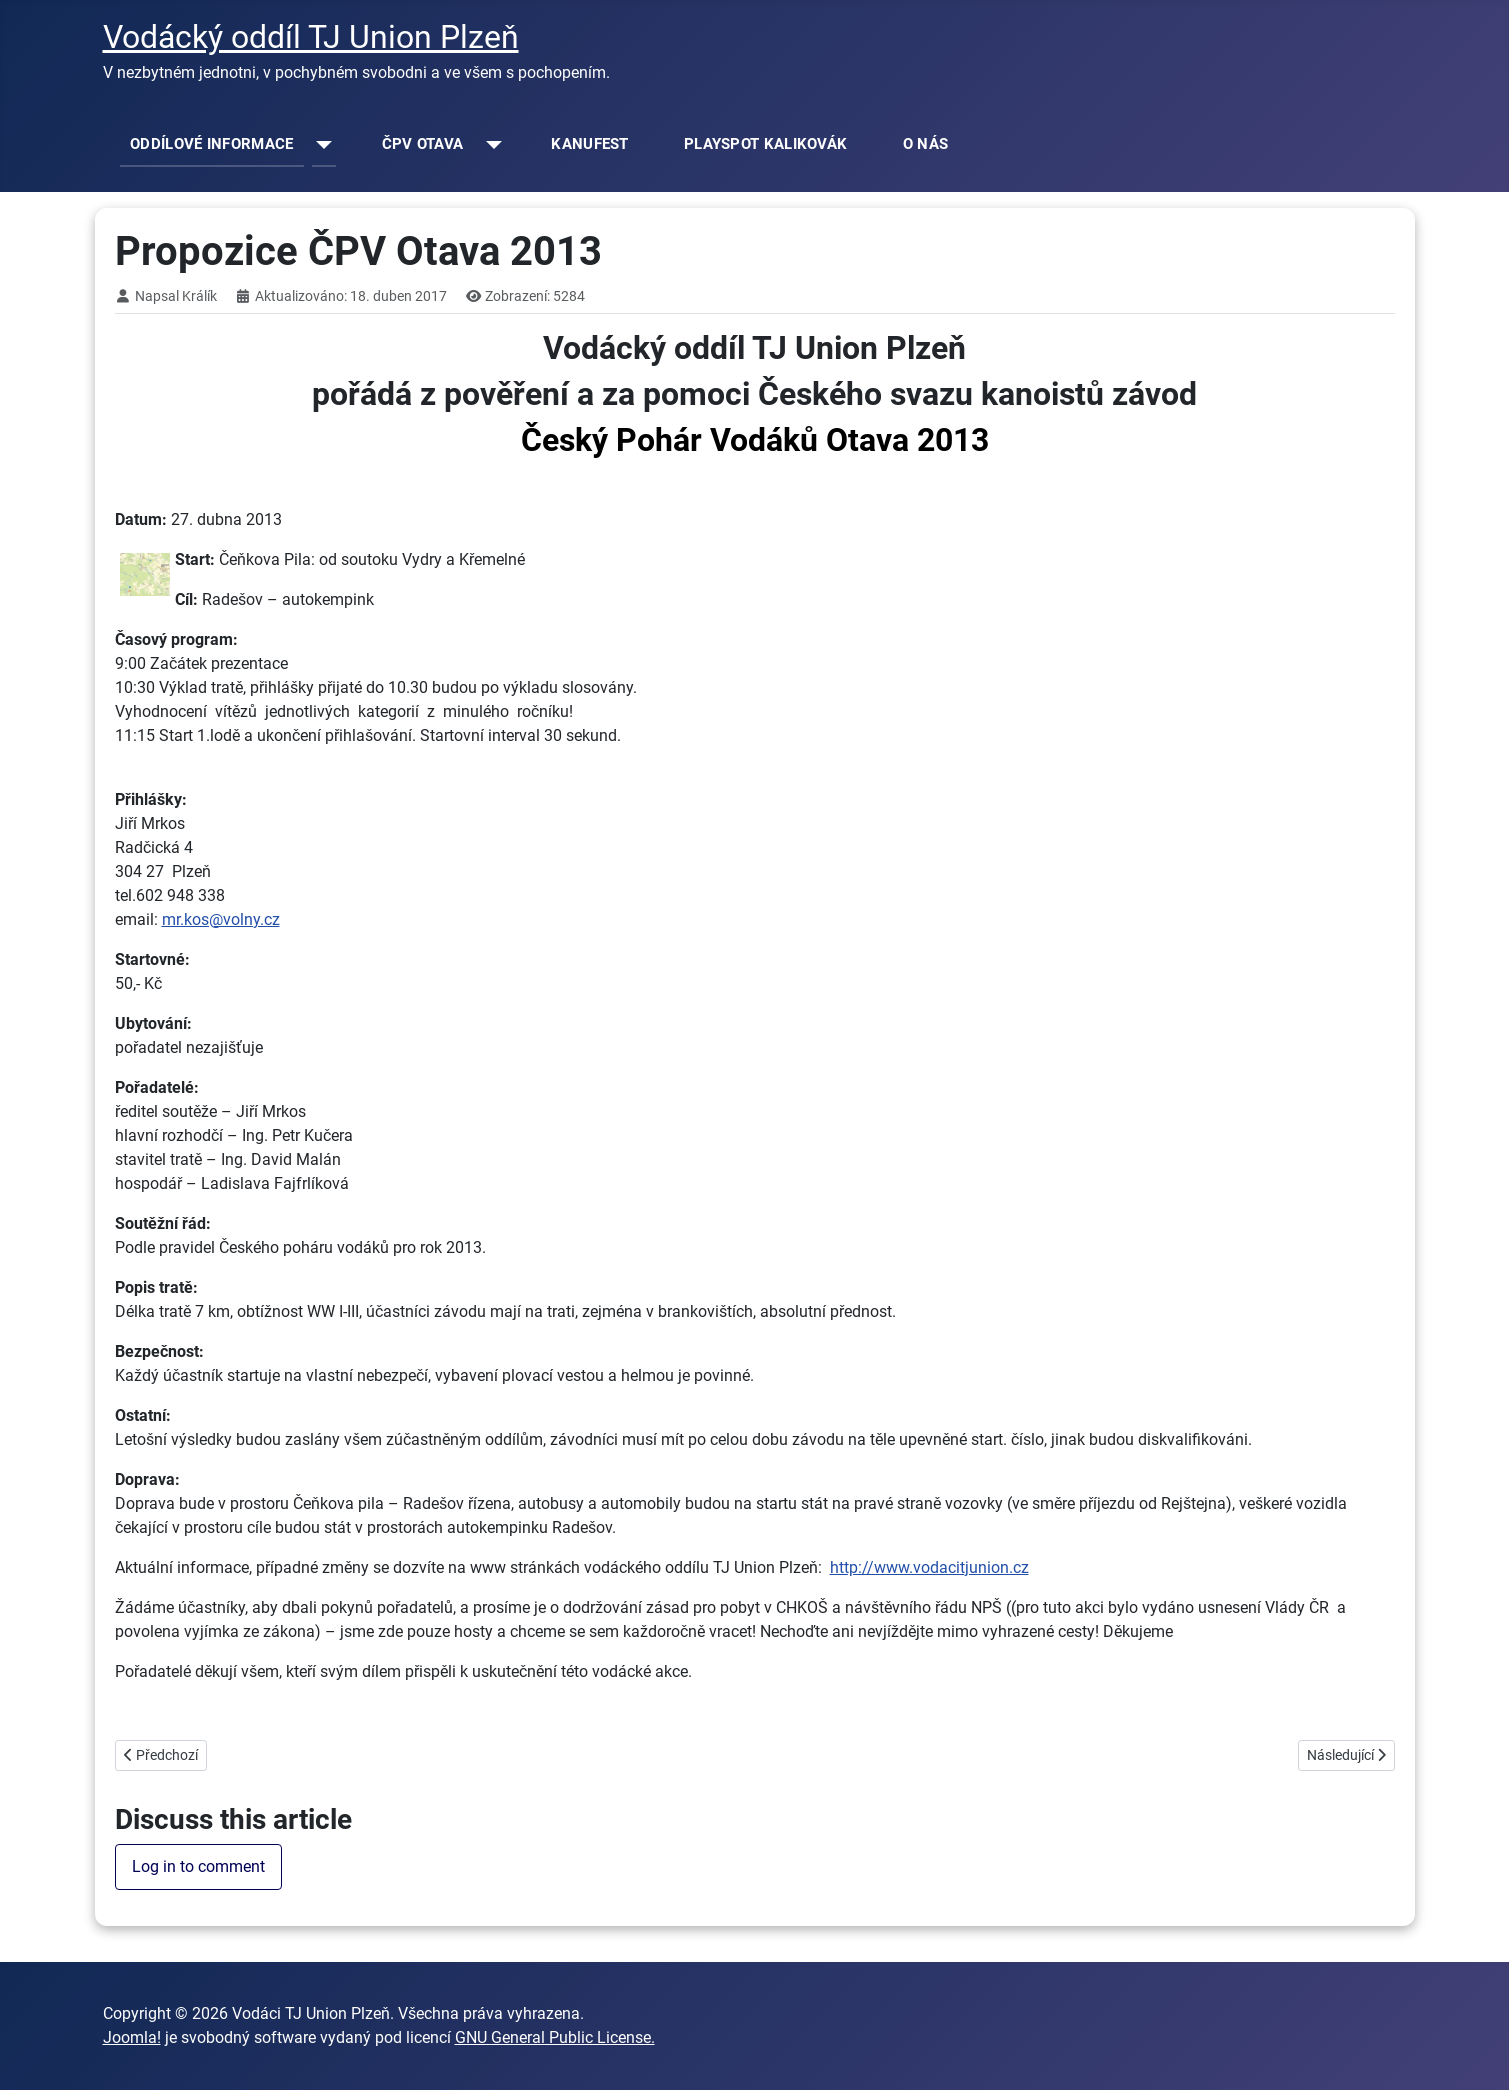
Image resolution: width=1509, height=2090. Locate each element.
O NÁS (926, 144)
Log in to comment (198, 1866)
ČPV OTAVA (423, 144)
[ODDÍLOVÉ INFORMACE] (320, 145)
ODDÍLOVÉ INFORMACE (211, 144)
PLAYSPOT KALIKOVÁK (765, 144)
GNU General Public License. (555, 2037)
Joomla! (132, 2037)
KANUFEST (589, 144)
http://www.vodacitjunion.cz (929, 1567)
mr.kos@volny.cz (221, 919)
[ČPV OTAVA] (489, 145)
